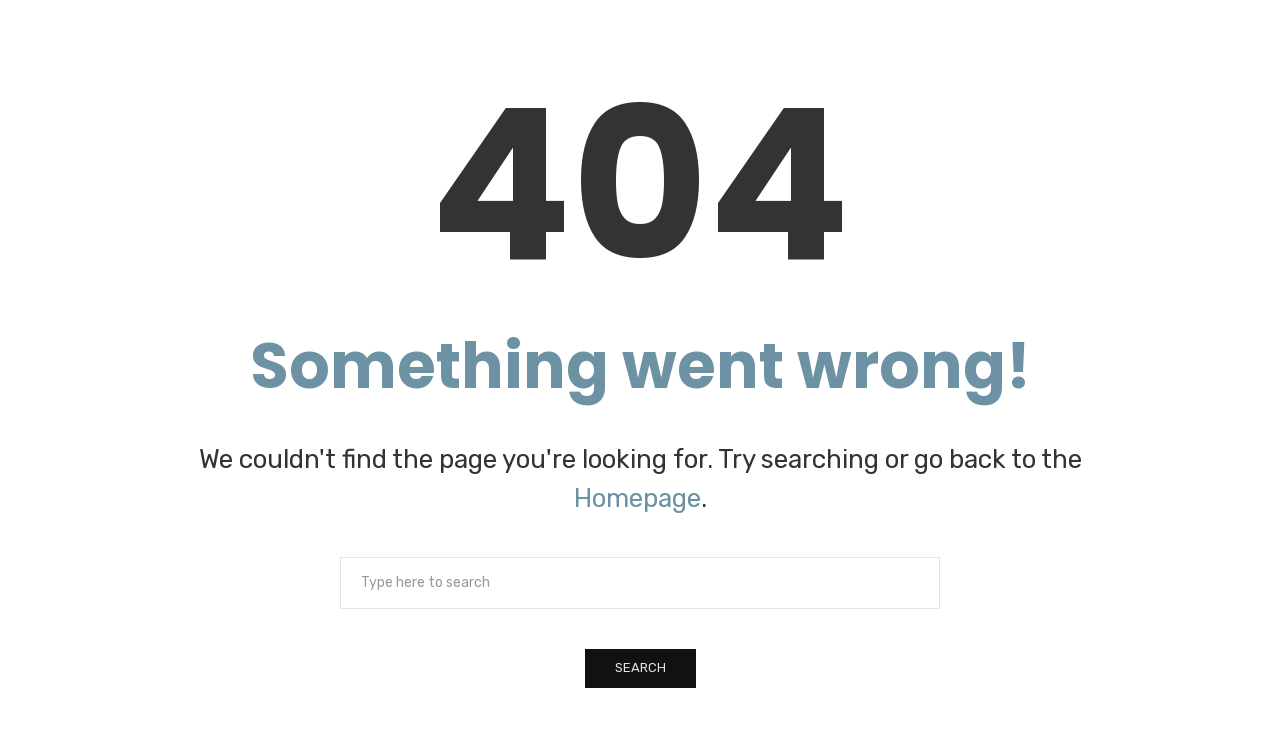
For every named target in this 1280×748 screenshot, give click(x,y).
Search (640, 667)
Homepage (637, 498)
